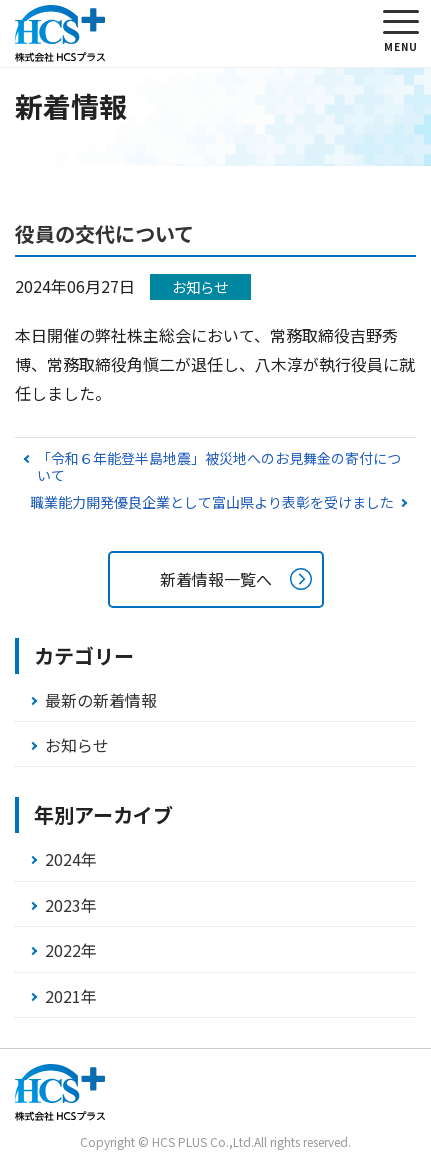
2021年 (71, 996)
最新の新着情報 (101, 700)
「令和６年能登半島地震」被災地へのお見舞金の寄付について (219, 466)
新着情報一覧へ (216, 579)
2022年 (71, 950)
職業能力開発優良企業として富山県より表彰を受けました (212, 502)
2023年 (71, 905)
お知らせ (77, 745)
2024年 (71, 859)
